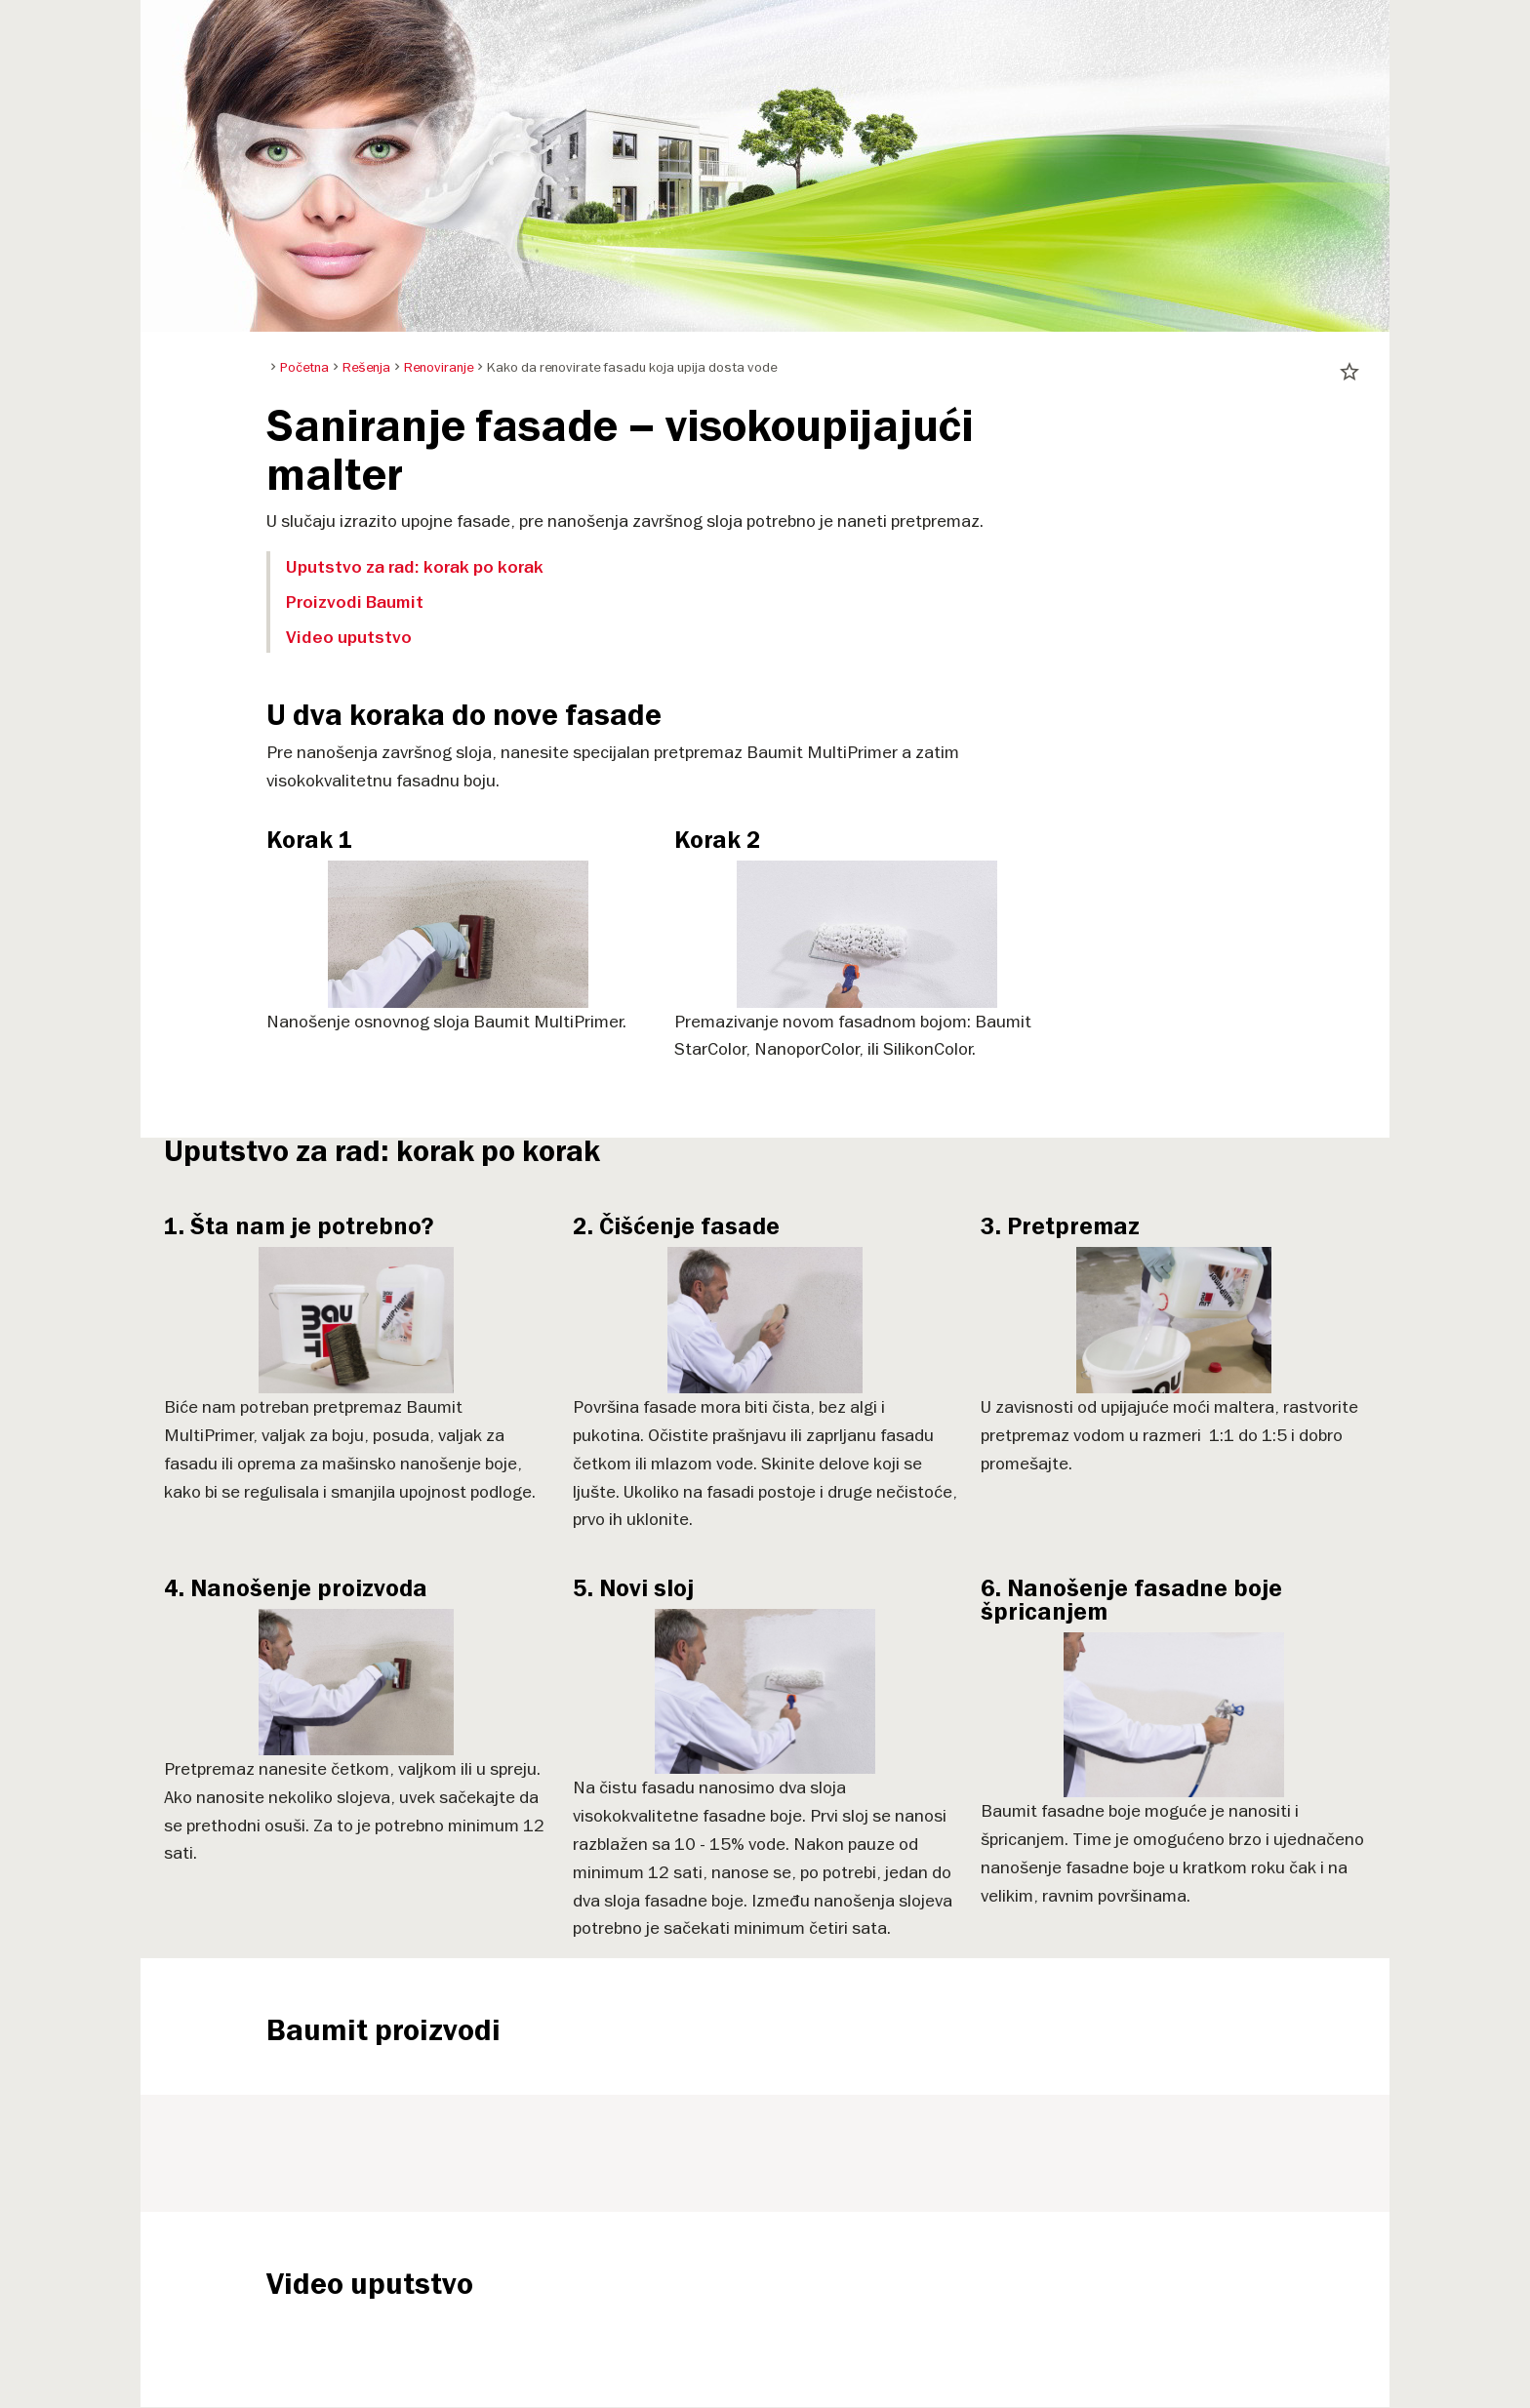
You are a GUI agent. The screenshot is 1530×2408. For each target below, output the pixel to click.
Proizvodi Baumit (354, 602)
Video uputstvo (349, 637)
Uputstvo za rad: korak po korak (415, 567)
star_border (1349, 371)
